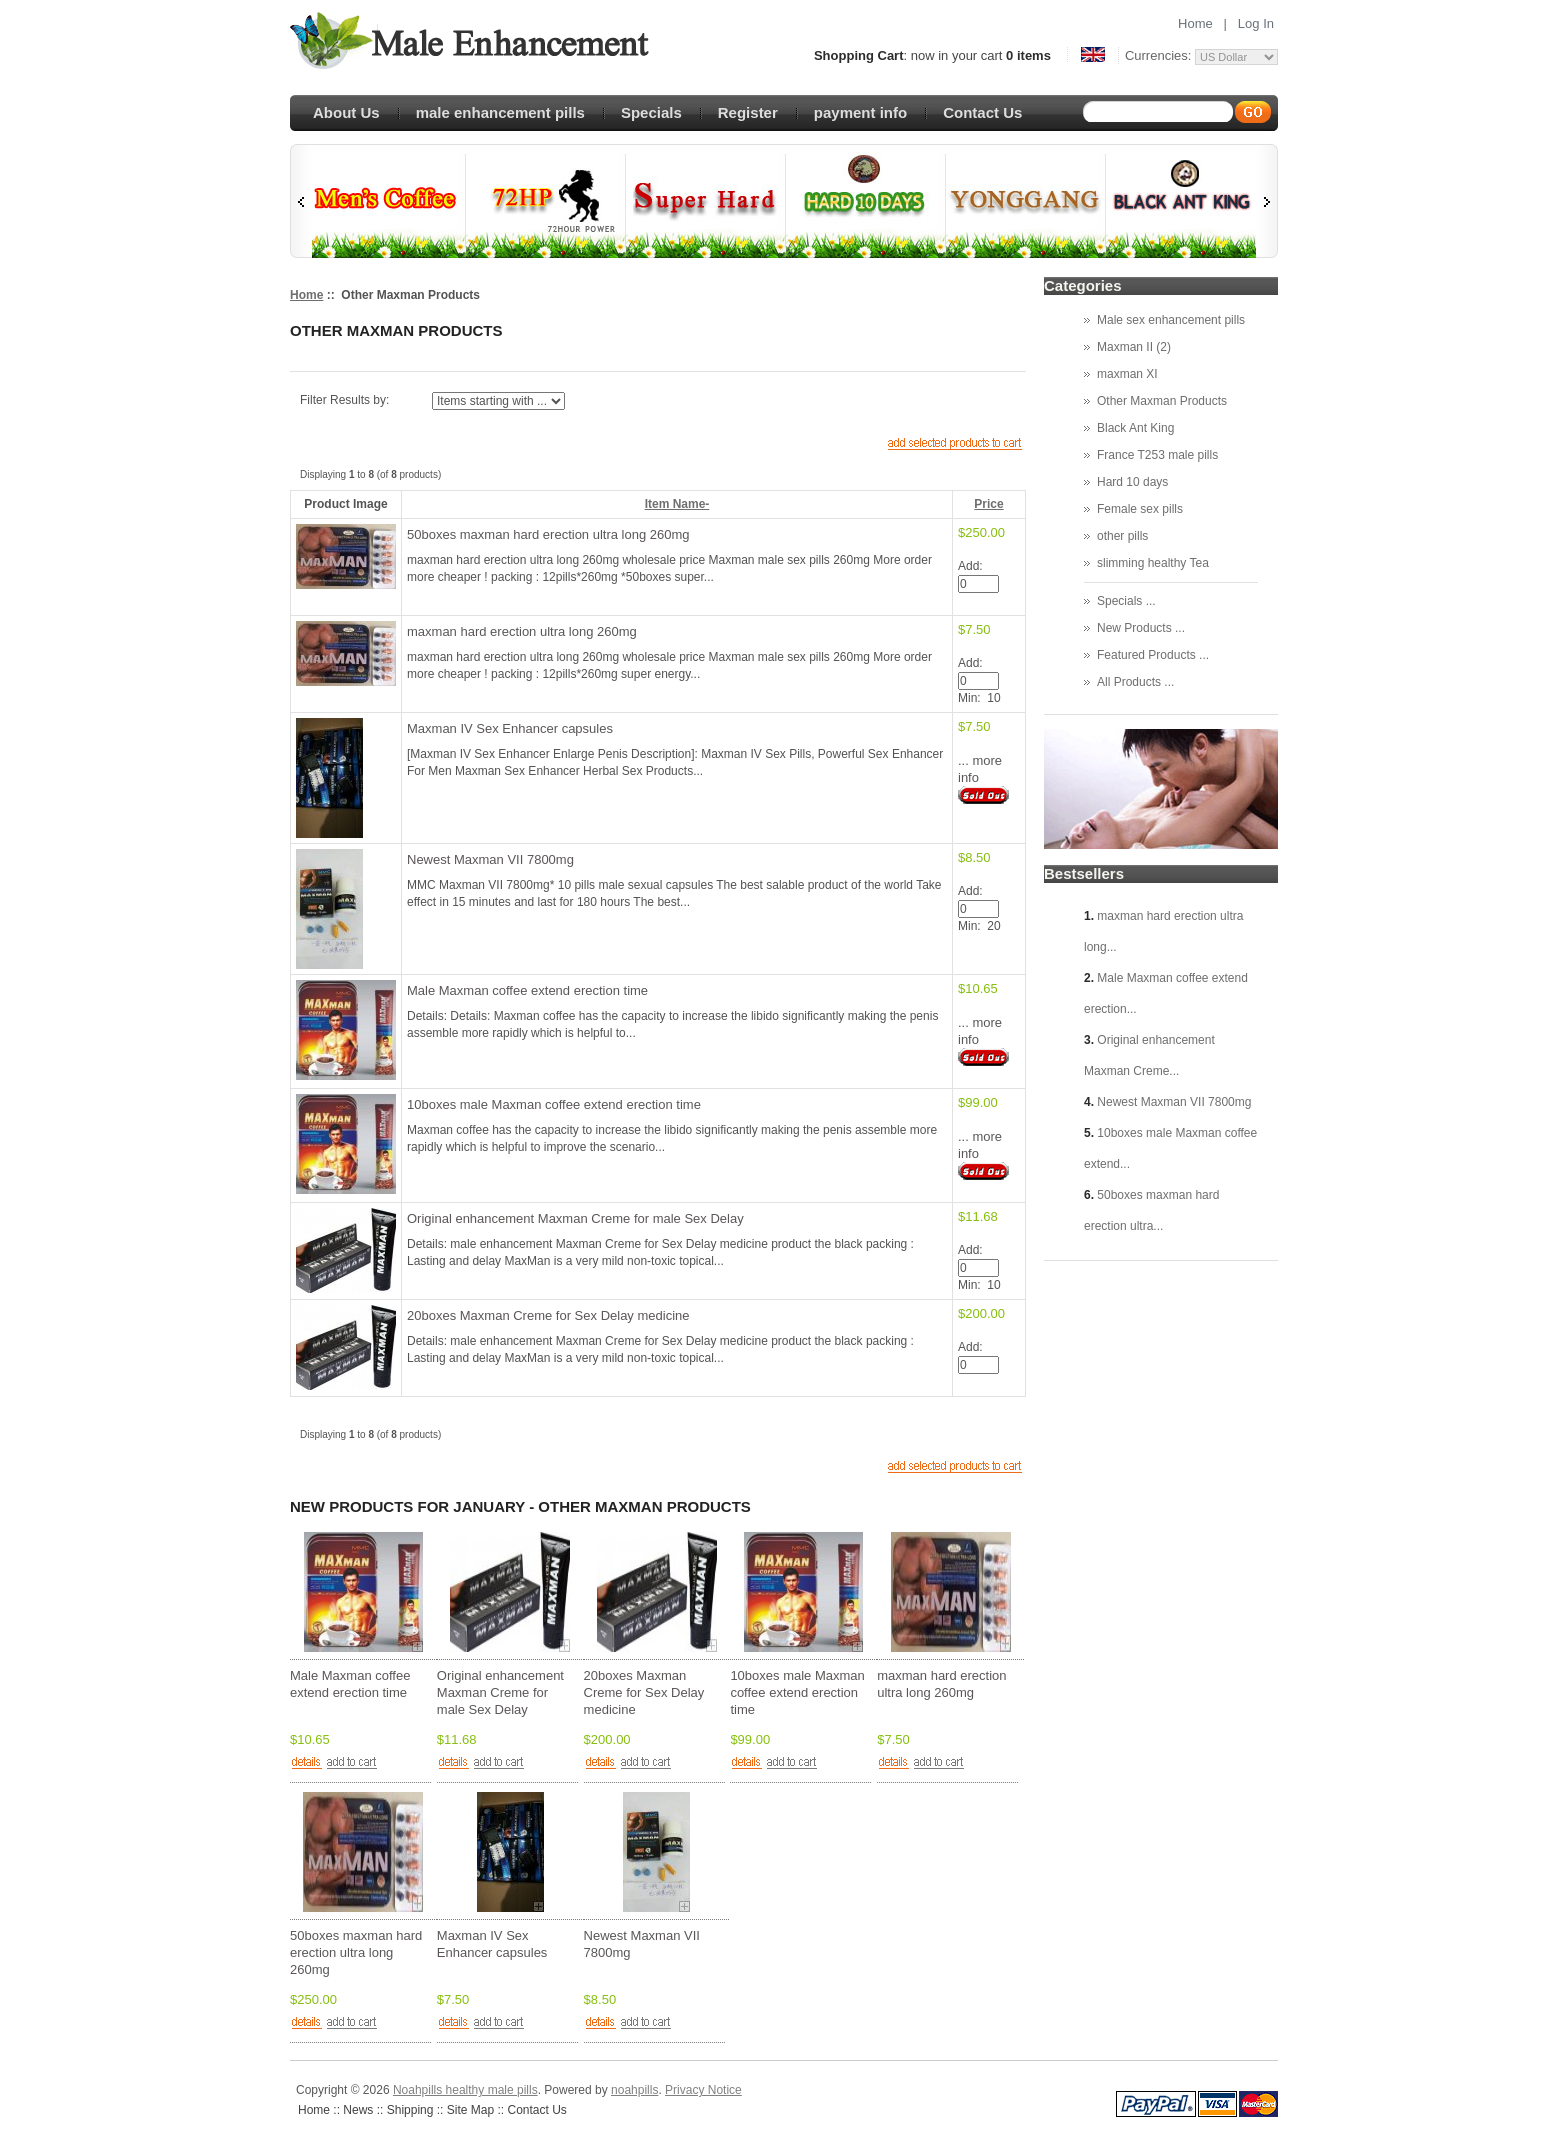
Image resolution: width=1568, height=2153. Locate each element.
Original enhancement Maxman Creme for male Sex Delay (575, 1218)
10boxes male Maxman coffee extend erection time (554, 1104)
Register (748, 112)
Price (988, 504)
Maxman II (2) (1134, 347)
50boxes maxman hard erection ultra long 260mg (548, 534)
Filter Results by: (344, 400)
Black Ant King (1135, 428)
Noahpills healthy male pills (465, 2090)
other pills (1122, 536)
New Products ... (1141, 628)
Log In (1256, 23)
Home (1195, 23)
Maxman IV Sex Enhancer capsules (510, 728)
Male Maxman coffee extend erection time (527, 990)
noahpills (634, 2090)
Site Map (470, 2110)
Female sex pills (1140, 509)
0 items (1028, 55)
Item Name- (677, 504)
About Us (346, 112)
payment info (860, 112)
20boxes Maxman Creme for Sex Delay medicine (548, 1315)
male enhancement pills (500, 112)
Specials (651, 112)
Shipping (410, 2110)
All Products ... (1135, 682)
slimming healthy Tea (1153, 563)
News (358, 2110)
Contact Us (982, 112)
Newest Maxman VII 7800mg (490, 859)
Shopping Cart (859, 55)
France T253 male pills (1157, 455)
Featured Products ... (1153, 655)
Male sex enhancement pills (1171, 320)
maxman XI (1127, 374)
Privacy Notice (703, 2090)
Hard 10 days (1132, 482)
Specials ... (1126, 601)
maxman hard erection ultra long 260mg (522, 631)
